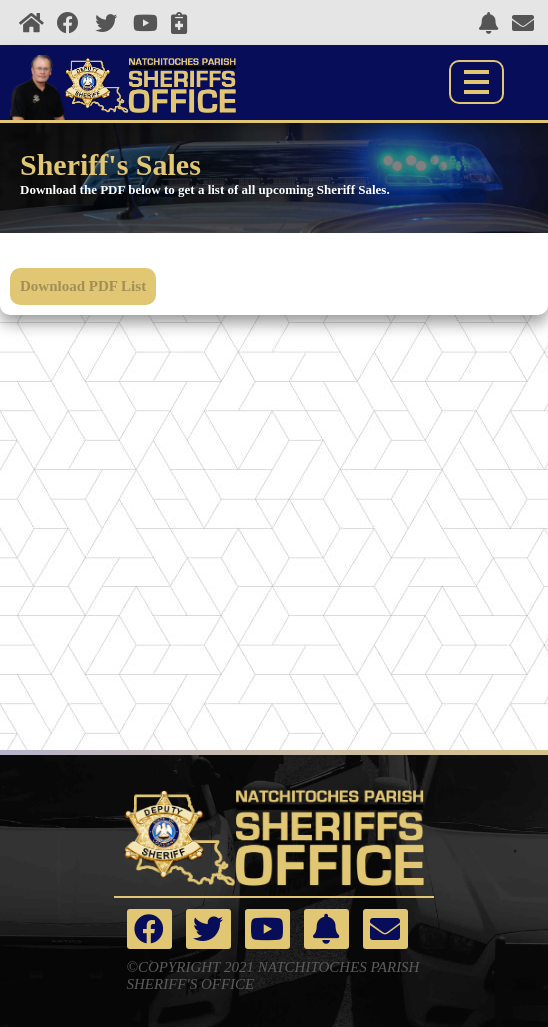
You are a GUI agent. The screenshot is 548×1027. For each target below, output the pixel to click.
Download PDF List (83, 286)
